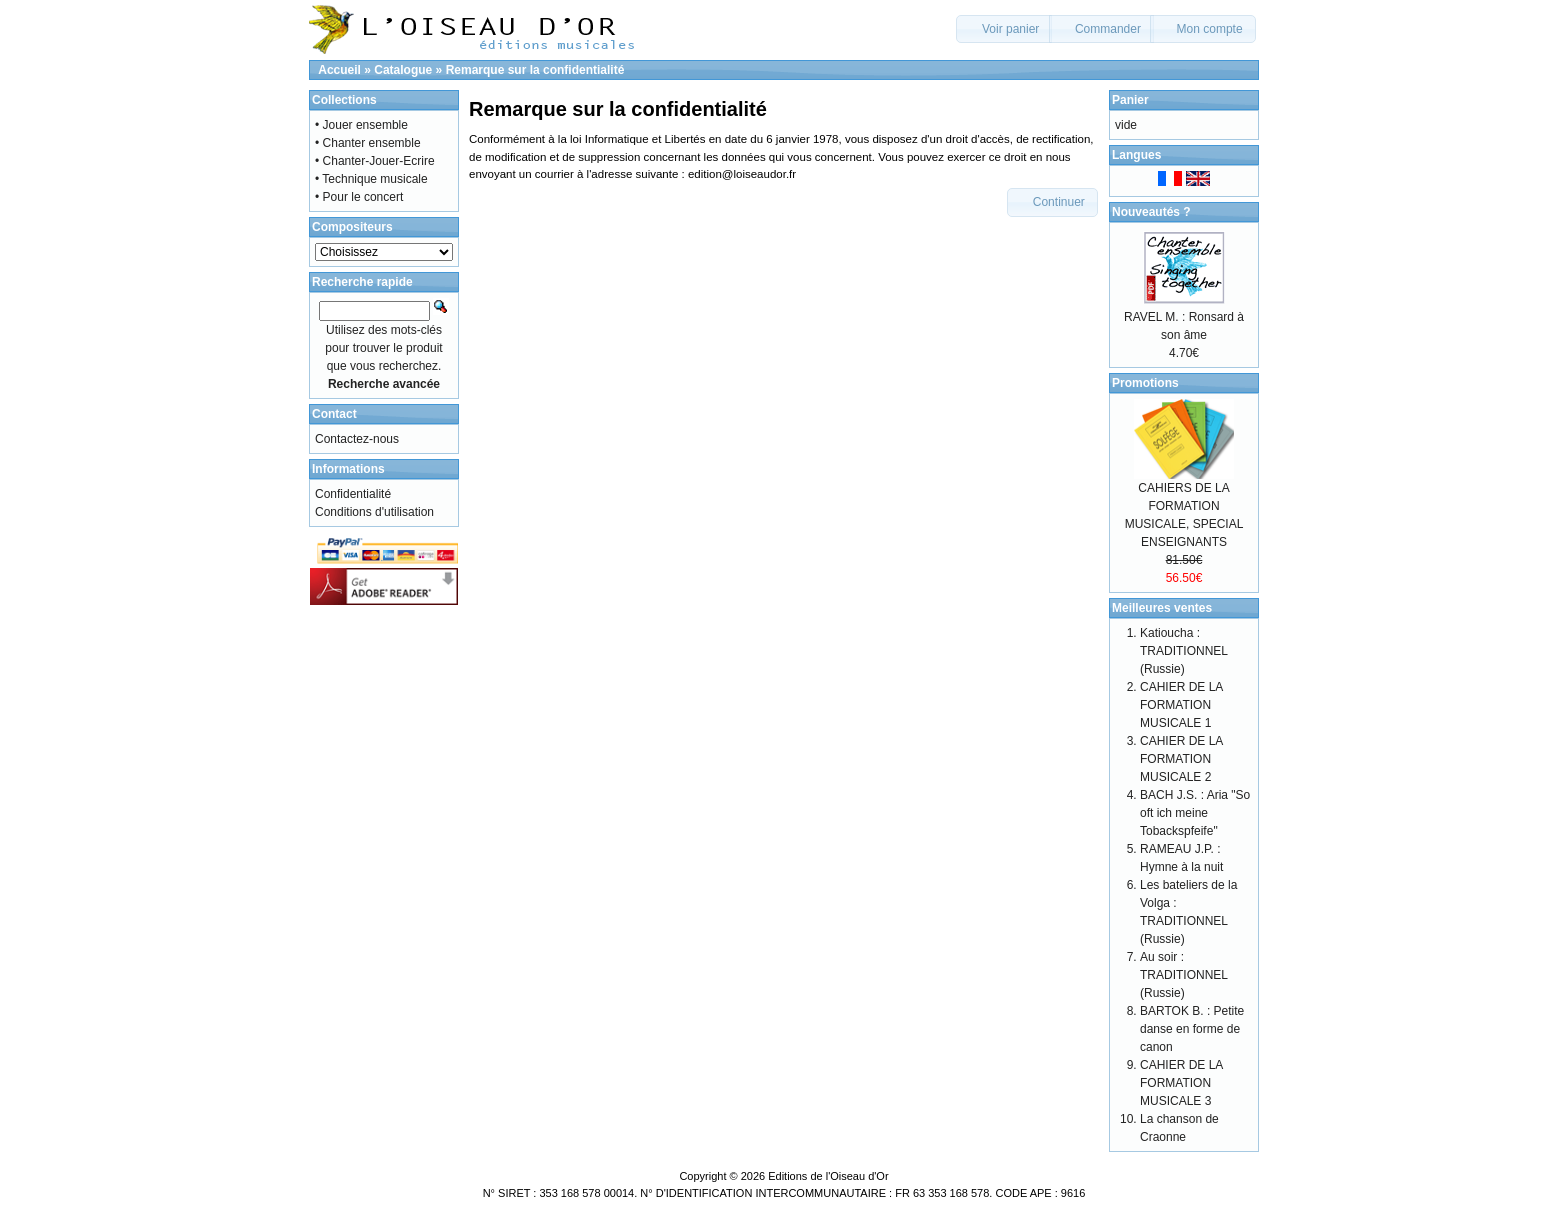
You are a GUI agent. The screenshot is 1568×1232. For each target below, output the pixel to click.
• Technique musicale (371, 179)
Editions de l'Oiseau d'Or (828, 1176)
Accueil (339, 70)
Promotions (1145, 383)
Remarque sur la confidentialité (535, 70)
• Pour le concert (359, 197)
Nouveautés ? (1151, 212)
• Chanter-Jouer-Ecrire (375, 161)
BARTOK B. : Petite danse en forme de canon (1192, 1029)
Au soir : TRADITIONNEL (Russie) (1184, 975)
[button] (1004, 29)
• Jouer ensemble (361, 125)
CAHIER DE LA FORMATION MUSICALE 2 (1181, 759)
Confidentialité (353, 494)
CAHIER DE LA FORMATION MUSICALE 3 (1181, 1083)
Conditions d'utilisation (374, 512)
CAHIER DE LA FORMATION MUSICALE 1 (1181, 705)
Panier (1130, 100)
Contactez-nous (357, 439)
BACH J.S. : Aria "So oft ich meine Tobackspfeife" (1195, 813)
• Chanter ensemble (368, 143)
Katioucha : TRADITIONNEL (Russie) (1184, 651)
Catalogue (403, 70)
